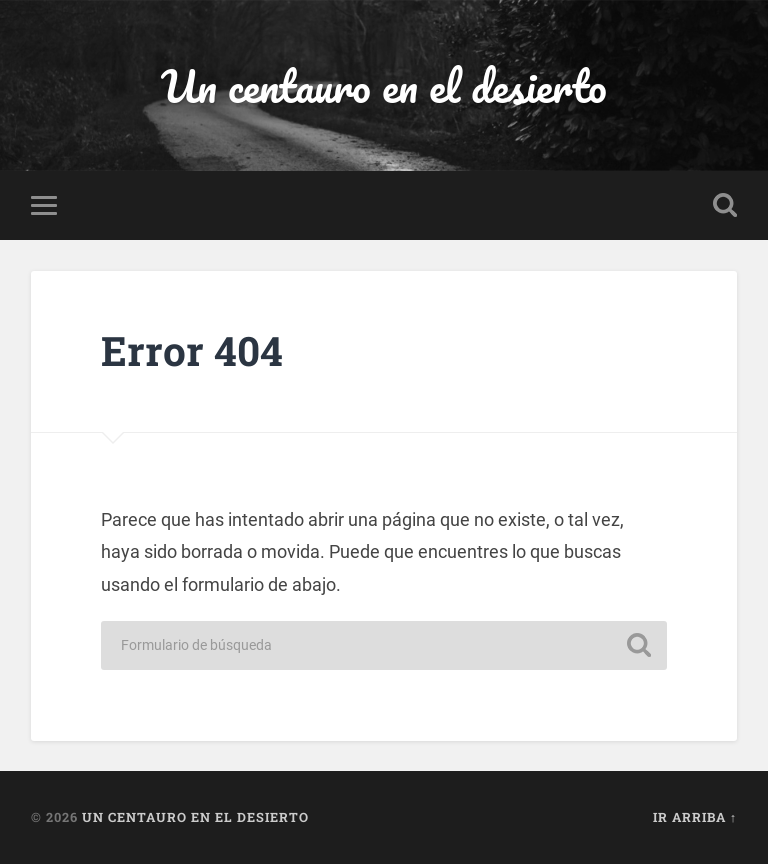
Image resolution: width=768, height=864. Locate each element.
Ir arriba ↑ (695, 817)
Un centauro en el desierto (384, 85)
